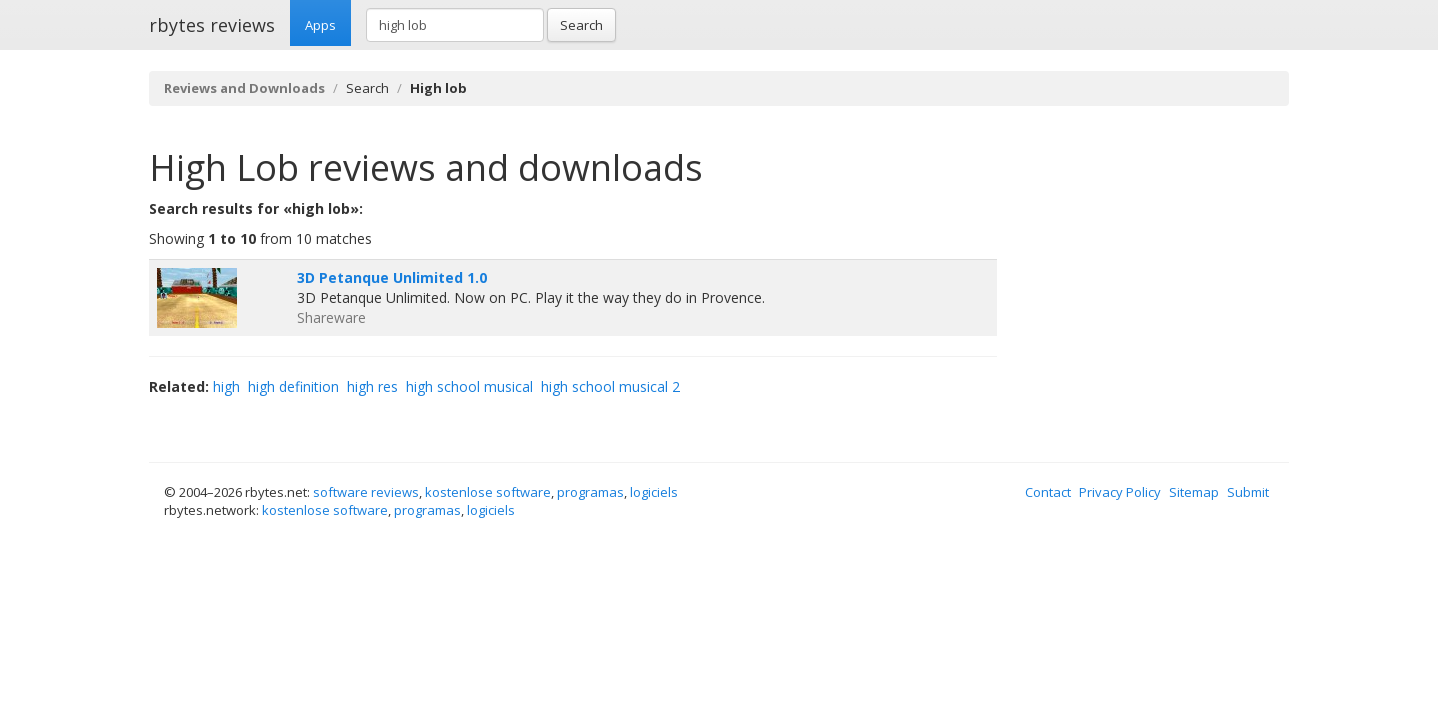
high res (372, 386)
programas (590, 492)
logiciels (654, 492)
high (226, 386)
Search (581, 25)
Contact (1048, 492)
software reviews (366, 492)
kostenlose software (488, 492)
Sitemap (1194, 492)
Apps (320, 25)
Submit (1248, 492)
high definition (293, 386)
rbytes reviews (212, 25)
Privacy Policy (1120, 492)
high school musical (469, 386)
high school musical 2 (610, 386)
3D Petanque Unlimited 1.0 (392, 277)
